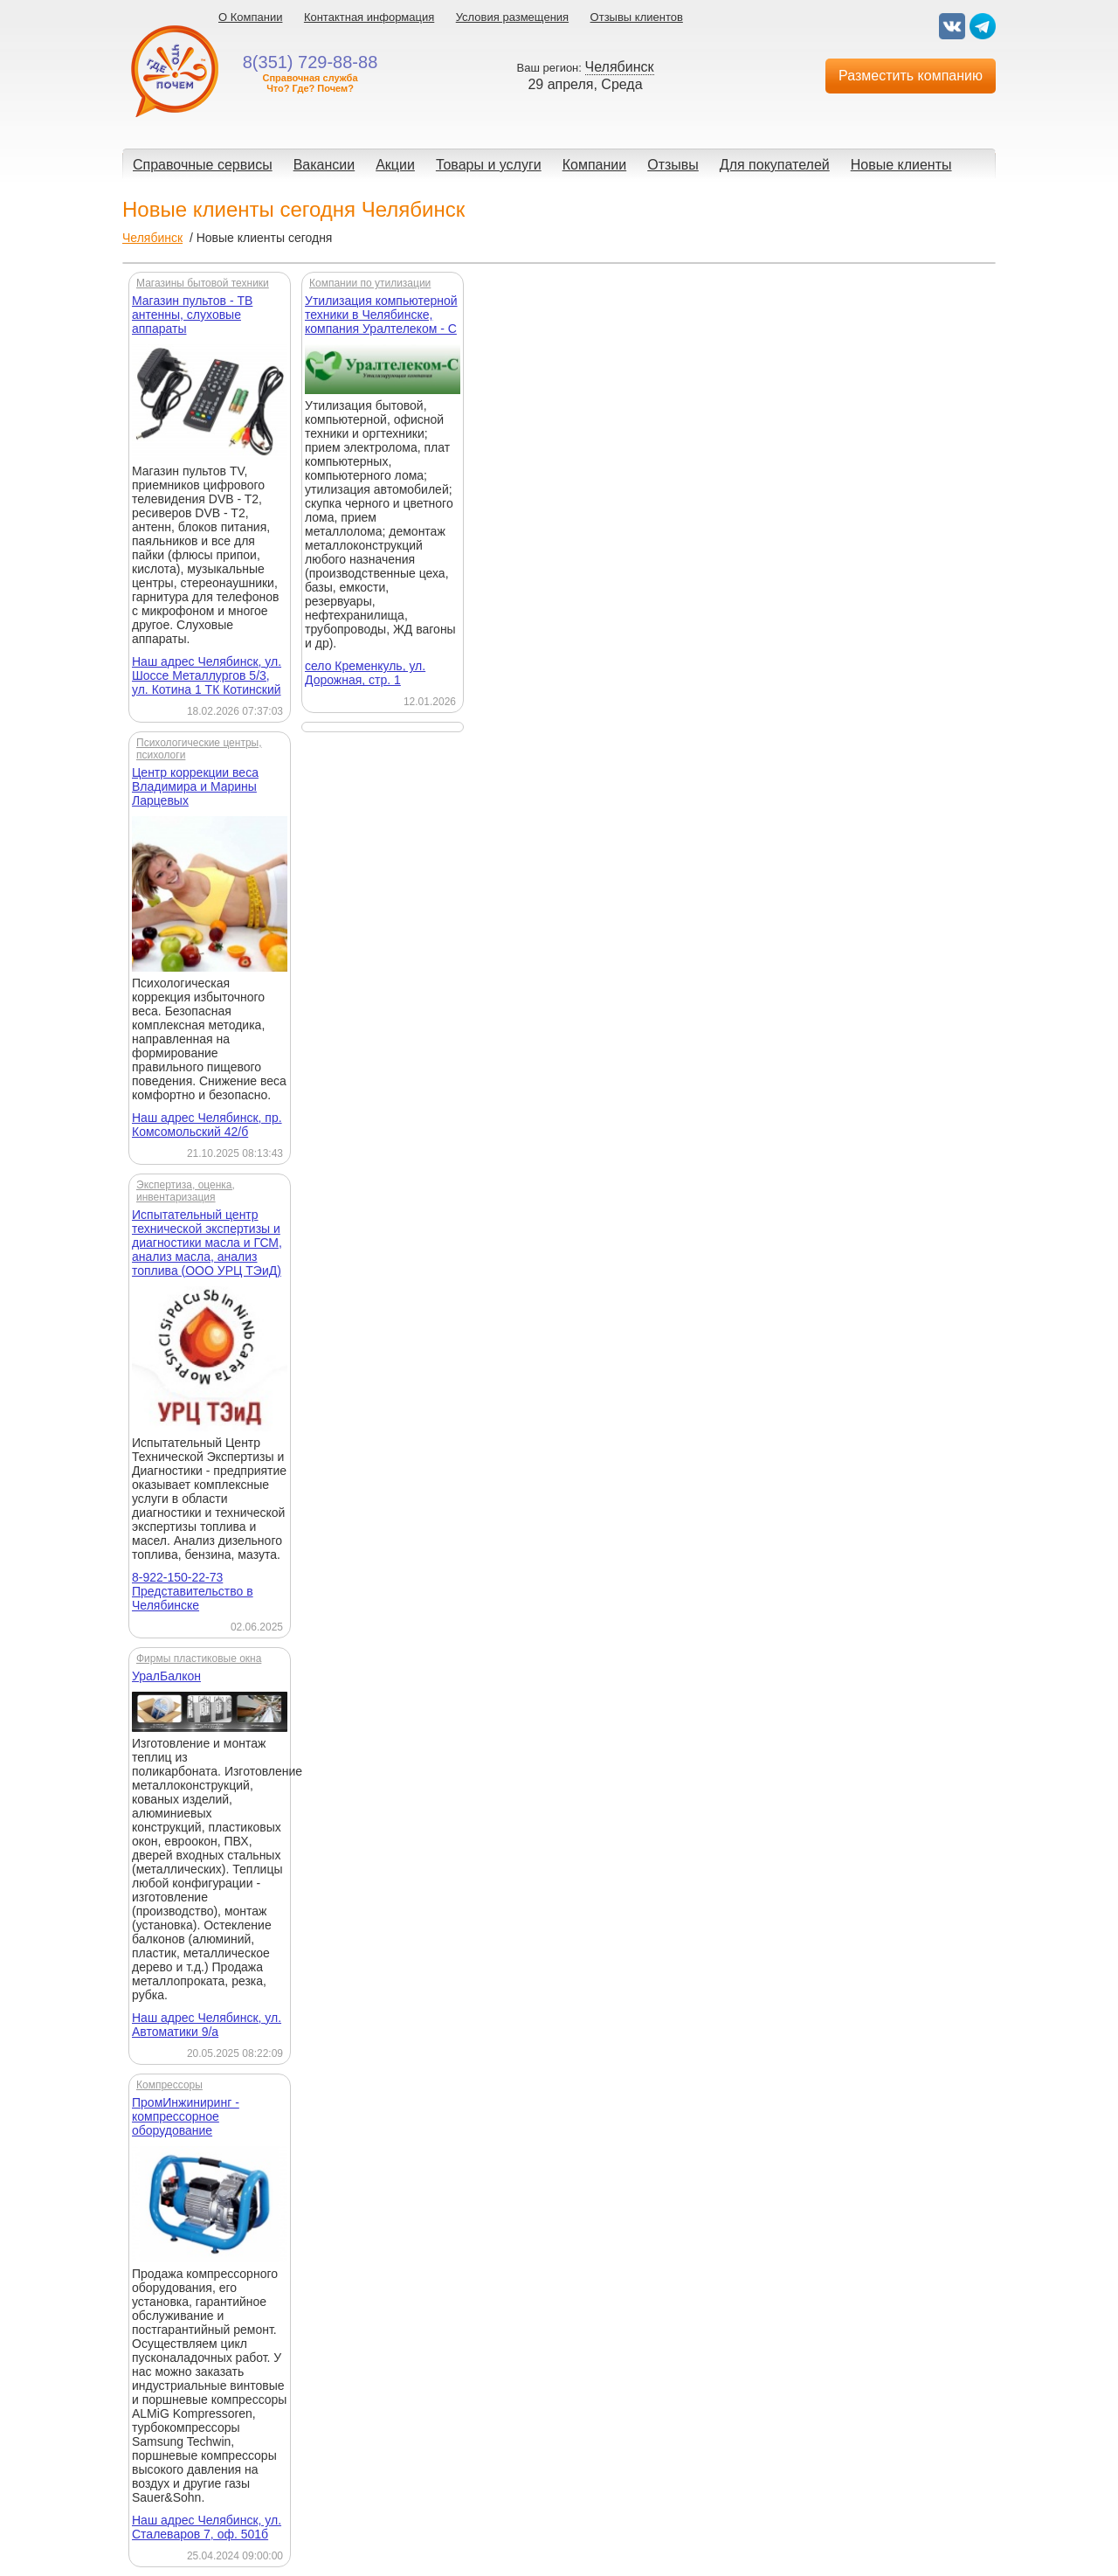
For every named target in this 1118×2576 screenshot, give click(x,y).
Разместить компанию (910, 75)
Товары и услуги (489, 164)
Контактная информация (369, 17)
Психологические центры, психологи (199, 749)
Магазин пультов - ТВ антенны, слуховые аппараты (192, 315)
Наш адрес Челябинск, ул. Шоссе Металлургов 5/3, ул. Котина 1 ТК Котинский (206, 675)
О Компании (250, 17)
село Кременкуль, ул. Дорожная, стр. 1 (365, 673)
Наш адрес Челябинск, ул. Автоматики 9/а (206, 2025)
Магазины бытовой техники (202, 283)
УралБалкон (166, 1676)
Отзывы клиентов (636, 17)
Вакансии (324, 164)
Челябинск (152, 238)
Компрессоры (169, 2085)
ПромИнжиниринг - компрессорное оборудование (185, 2116)
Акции (395, 164)
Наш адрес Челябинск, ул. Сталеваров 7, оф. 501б (206, 2527)
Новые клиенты (901, 164)
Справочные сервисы (203, 164)
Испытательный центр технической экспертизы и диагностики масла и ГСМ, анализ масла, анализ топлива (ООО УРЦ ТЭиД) (207, 1243)
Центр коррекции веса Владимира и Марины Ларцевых (195, 786)
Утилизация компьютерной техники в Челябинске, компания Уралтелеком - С (381, 315)
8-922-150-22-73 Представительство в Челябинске (192, 1591)
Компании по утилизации (370, 283)
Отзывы (673, 164)
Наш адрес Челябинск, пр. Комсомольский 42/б (207, 1125)
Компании (594, 164)
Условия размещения (512, 17)
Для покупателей (775, 164)
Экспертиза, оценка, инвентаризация (185, 1191)
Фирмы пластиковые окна (198, 1658)
